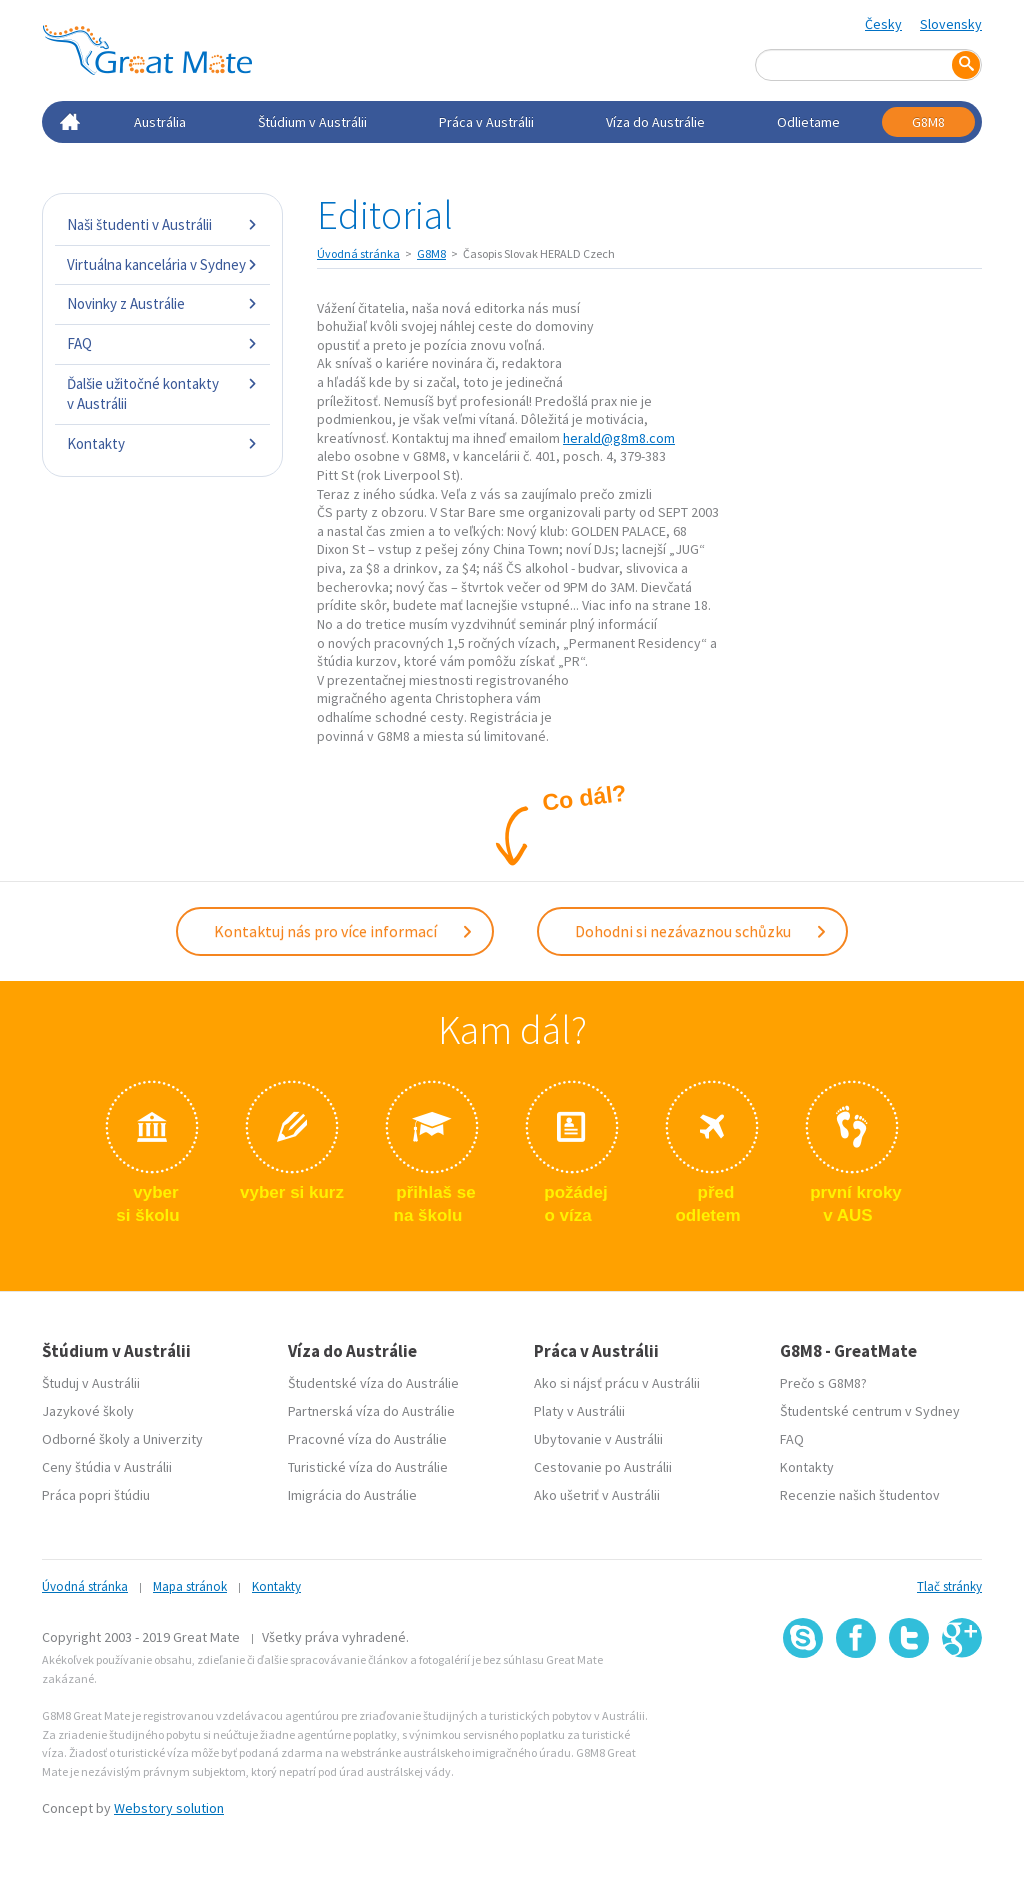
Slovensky (951, 24)
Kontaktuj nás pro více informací (344, 931)
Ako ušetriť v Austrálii (597, 1495)
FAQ (162, 343)
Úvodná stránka (358, 253)
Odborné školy (86, 1439)
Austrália (160, 122)
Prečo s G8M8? (823, 1383)
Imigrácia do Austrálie (352, 1495)
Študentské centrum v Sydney (870, 1411)
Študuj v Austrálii (91, 1383)
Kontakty (162, 443)
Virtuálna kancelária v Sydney (162, 264)
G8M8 (928, 122)
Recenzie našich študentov (860, 1495)
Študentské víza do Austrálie (373, 1383)
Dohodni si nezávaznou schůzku (701, 931)
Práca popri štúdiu (96, 1495)
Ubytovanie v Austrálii (598, 1439)
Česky (883, 24)
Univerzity (173, 1439)
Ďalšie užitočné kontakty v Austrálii (162, 393)
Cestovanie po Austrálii (603, 1467)
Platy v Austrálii (579, 1411)
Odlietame (808, 122)
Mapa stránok (190, 1586)
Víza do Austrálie (655, 122)
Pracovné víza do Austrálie (367, 1439)
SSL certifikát (909, 1701)
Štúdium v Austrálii (312, 122)
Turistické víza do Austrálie (368, 1467)
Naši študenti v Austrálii (162, 224)
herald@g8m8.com (619, 438)
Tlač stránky (949, 1586)
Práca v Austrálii (486, 122)
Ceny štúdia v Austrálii (107, 1467)
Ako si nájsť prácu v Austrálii (617, 1383)
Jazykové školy (88, 1411)
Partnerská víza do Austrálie (371, 1411)
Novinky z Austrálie (162, 303)
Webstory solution (169, 1808)
